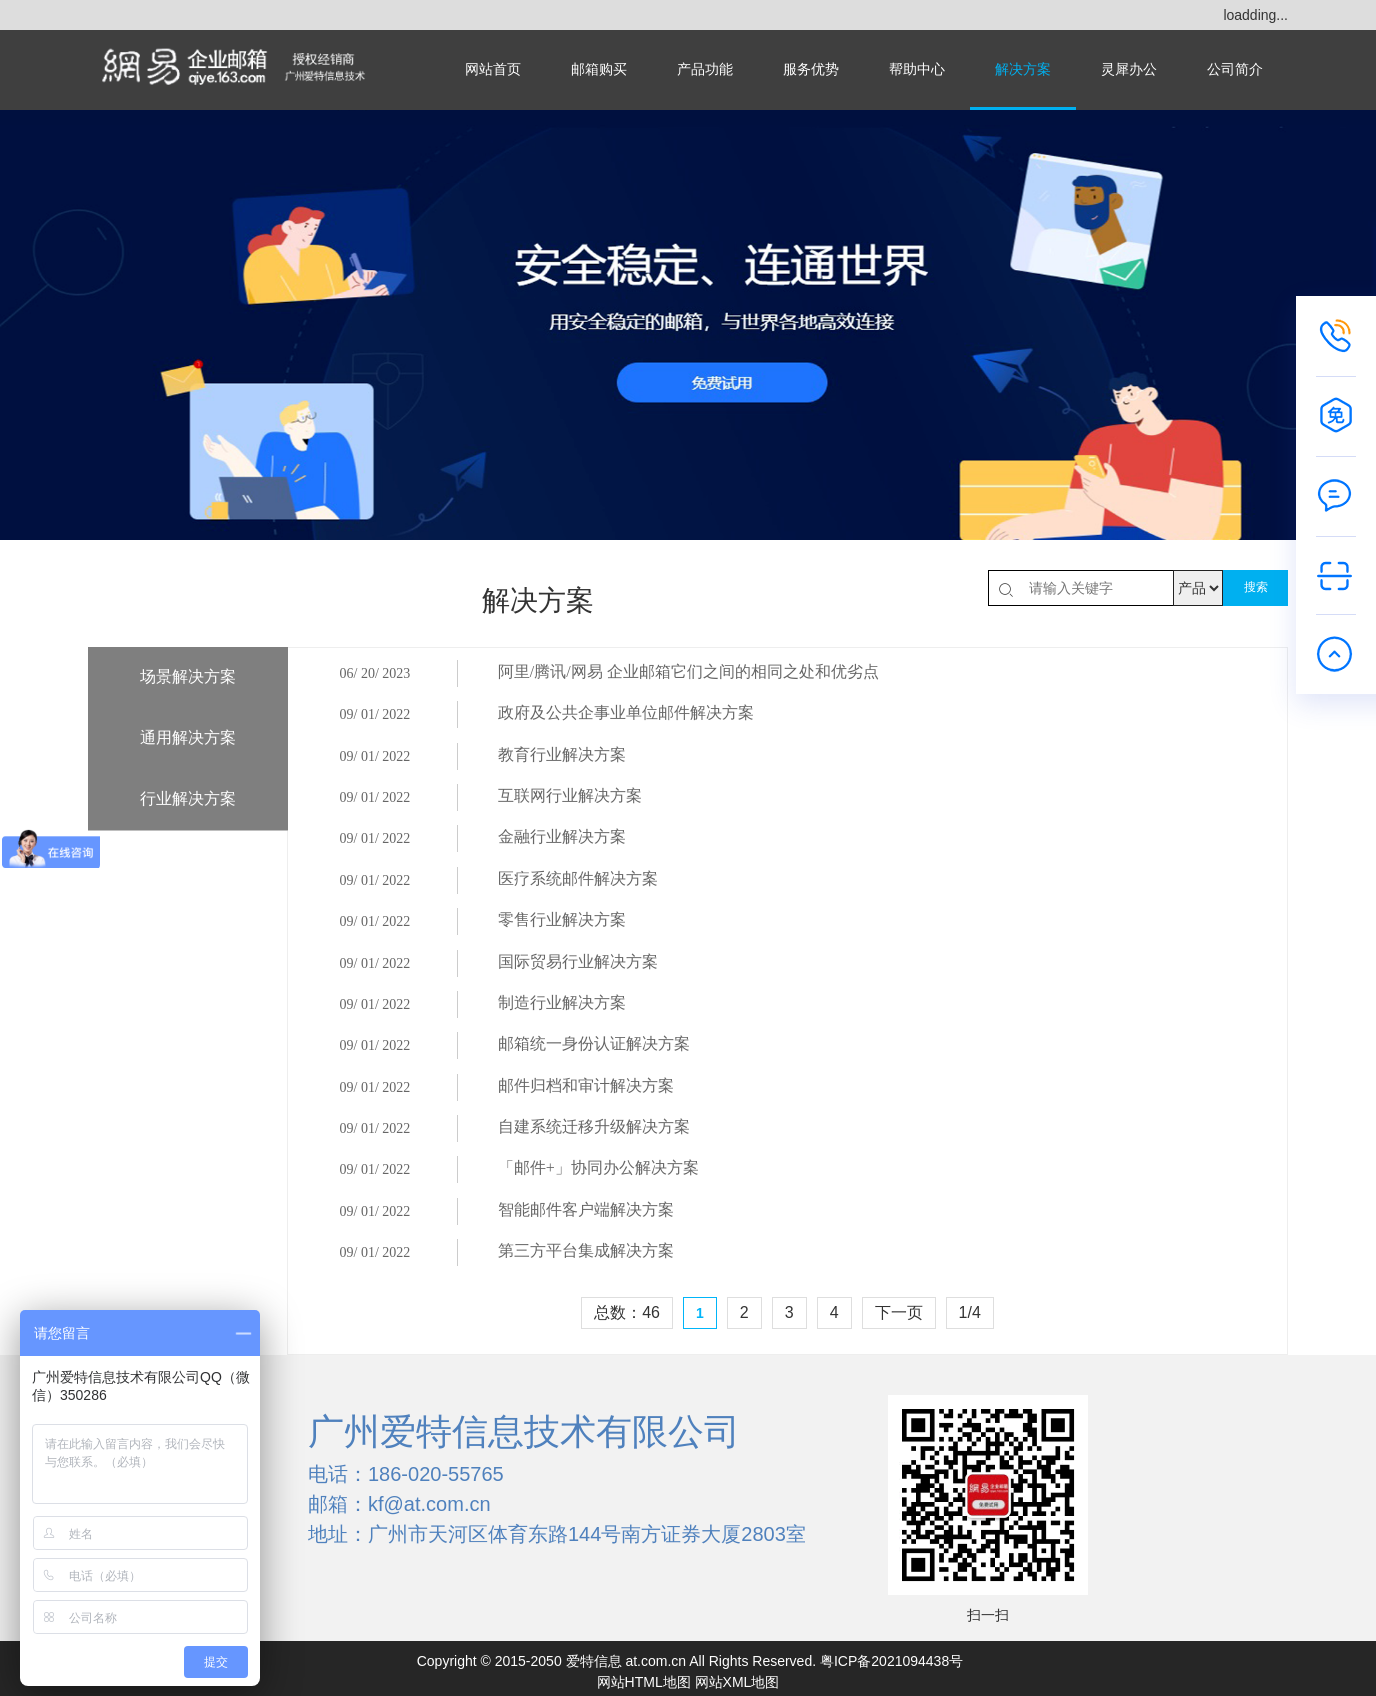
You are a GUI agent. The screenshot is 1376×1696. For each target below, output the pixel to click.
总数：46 (627, 1382)
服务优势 (811, 69)
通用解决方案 (188, 737)
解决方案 (1023, 69)
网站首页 (493, 69)
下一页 (899, 1382)
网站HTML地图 (644, 1675)
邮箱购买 (599, 69)
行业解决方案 (188, 798)
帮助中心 (917, 69)
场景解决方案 (188, 676)
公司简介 (1235, 69)
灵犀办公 (1129, 69)
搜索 (1256, 587)
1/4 (970, 1382)
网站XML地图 (737, 1675)
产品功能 (705, 69)
